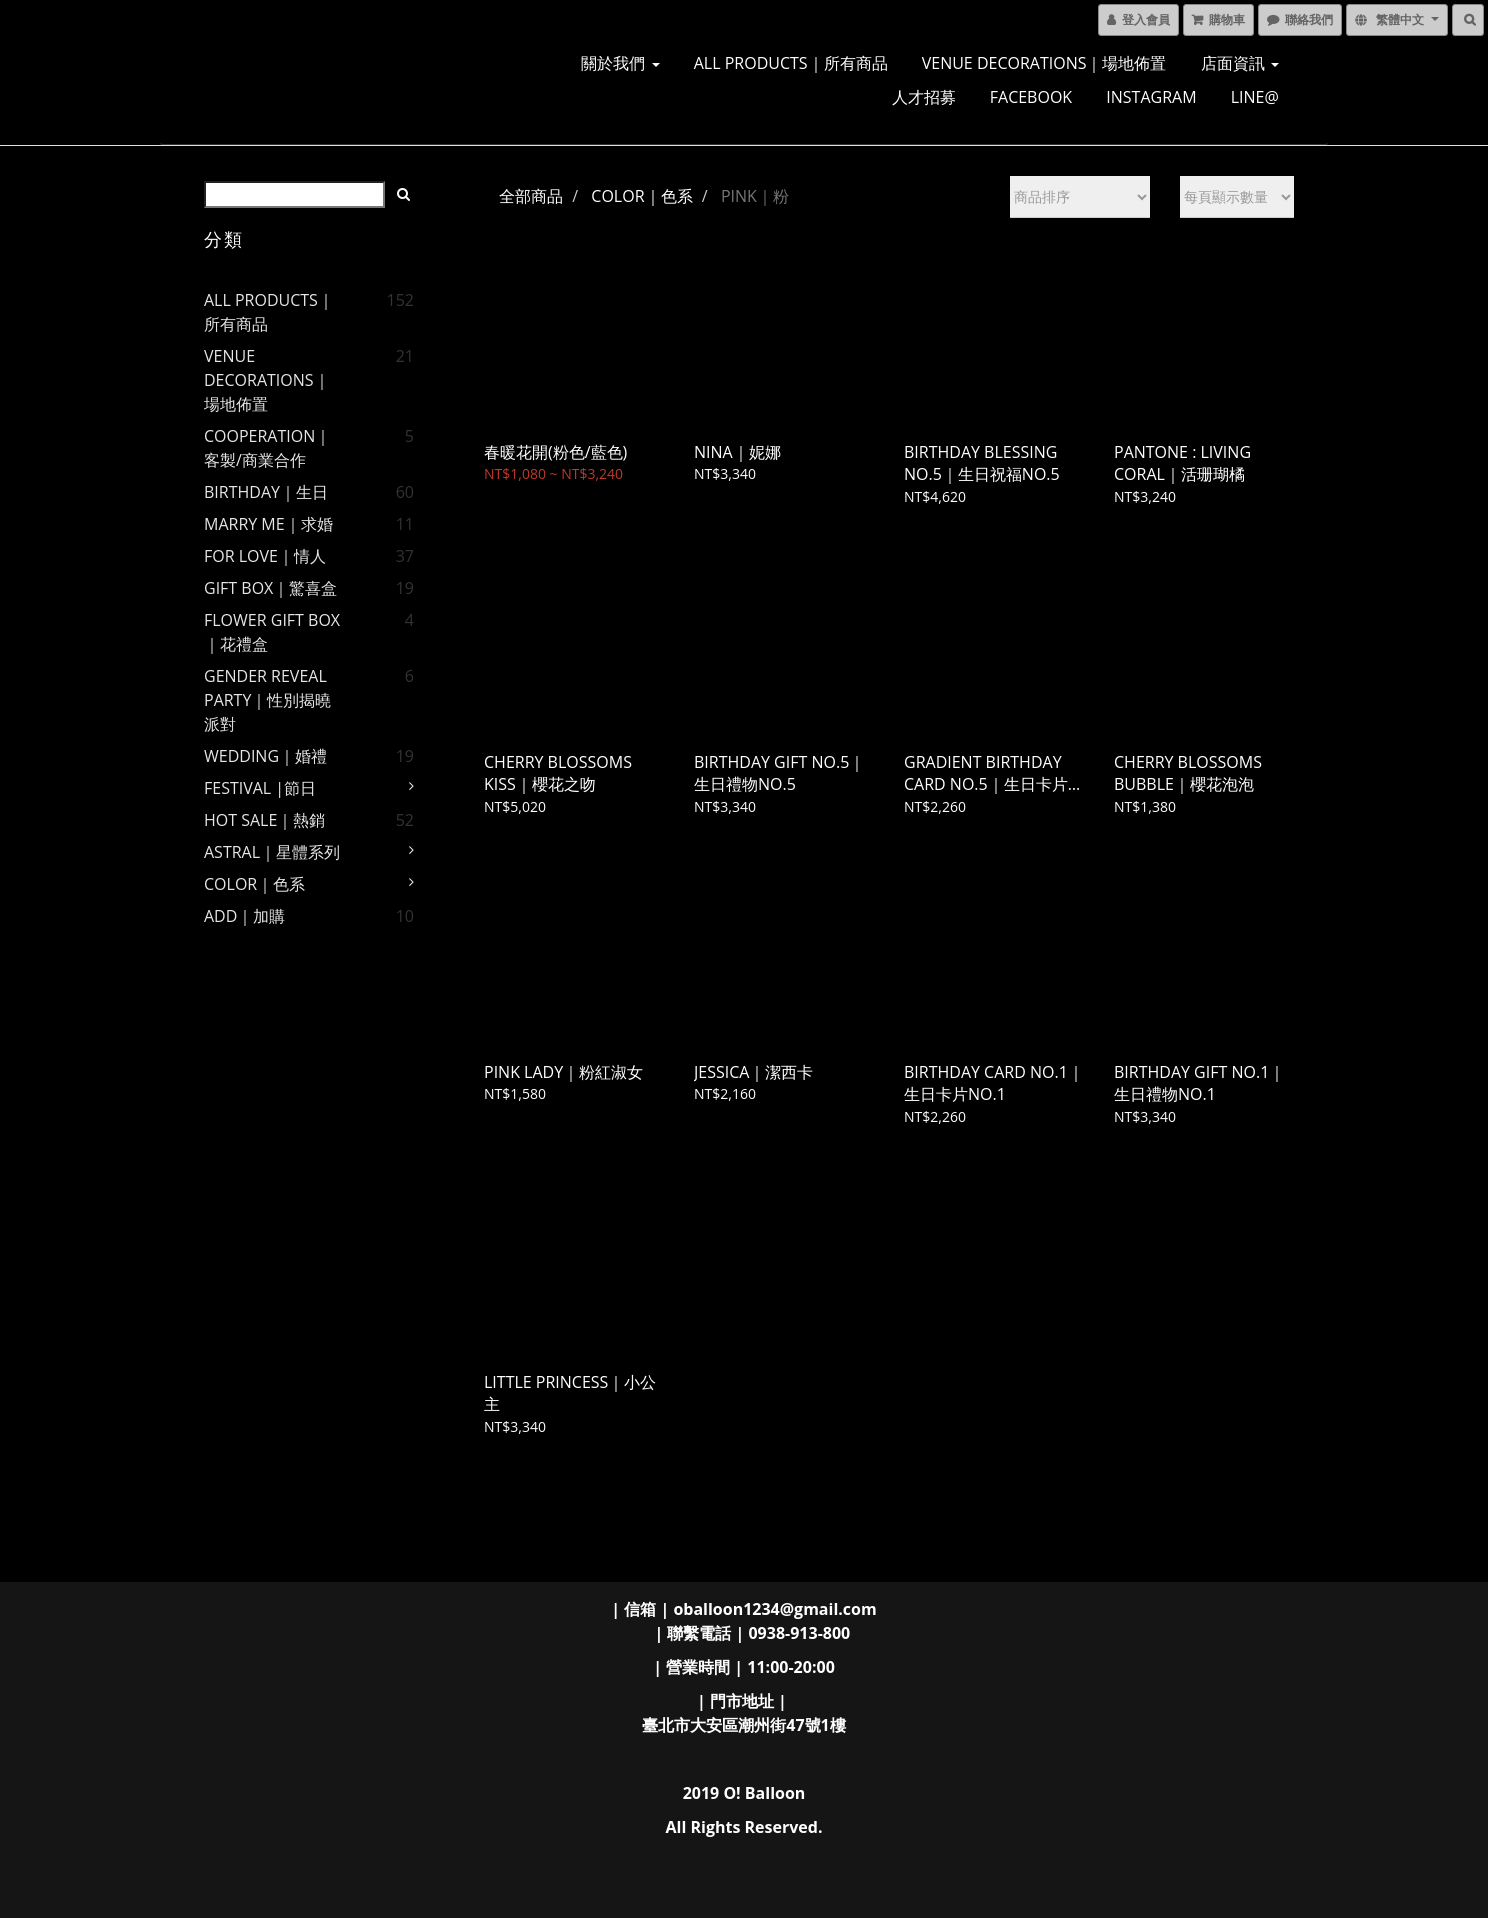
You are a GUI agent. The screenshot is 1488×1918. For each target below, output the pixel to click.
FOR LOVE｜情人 (265, 556)
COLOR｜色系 (254, 884)
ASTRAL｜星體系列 (272, 852)
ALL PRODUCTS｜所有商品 (791, 63)
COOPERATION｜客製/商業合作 (267, 448)
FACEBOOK (1031, 97)
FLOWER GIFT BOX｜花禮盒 (272, 632)
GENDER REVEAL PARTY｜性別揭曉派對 (267, 700)
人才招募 (924, 97)
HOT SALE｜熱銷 (264, 820)
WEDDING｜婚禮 (265, 756)
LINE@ (1255, 97)
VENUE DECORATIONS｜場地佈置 (1044, 63)
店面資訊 (1240, 63)
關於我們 (620, 63)
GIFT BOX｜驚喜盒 (270, 588)
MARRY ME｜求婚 (268, 524)
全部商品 (531, 196)
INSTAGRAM (1151, 97)
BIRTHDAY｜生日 (266, 492)
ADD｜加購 (244, 916)
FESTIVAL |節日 (260, 788)
